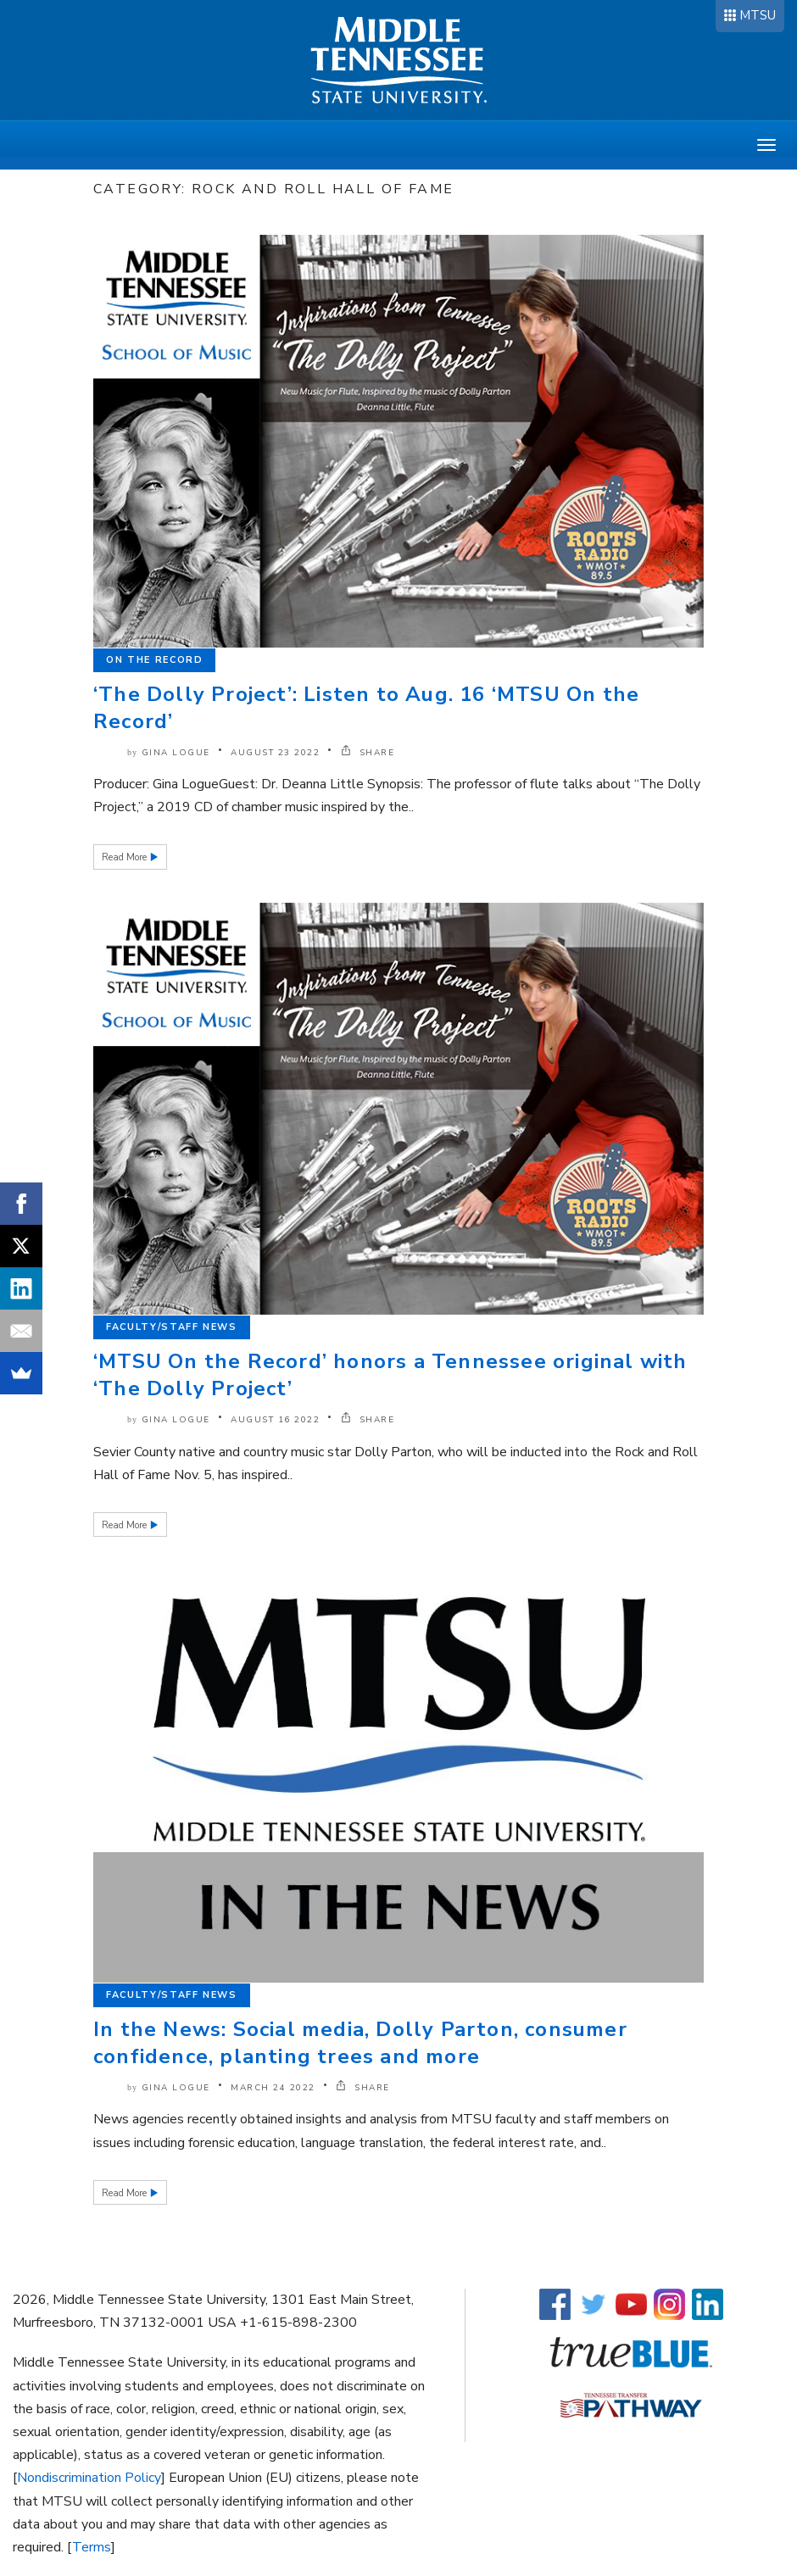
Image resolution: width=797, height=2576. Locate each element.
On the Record (154, 660)
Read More (125, 857)
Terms (91, 2547)
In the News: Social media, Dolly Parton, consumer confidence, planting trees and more (360, 2043)
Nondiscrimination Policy (89, 2477)
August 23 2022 (275, 753)
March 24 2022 (273, 2088)
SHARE (368, 753)
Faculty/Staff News (171, 1327)
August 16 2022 (275, 1420)
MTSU (757, 15)
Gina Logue (176, 753)
